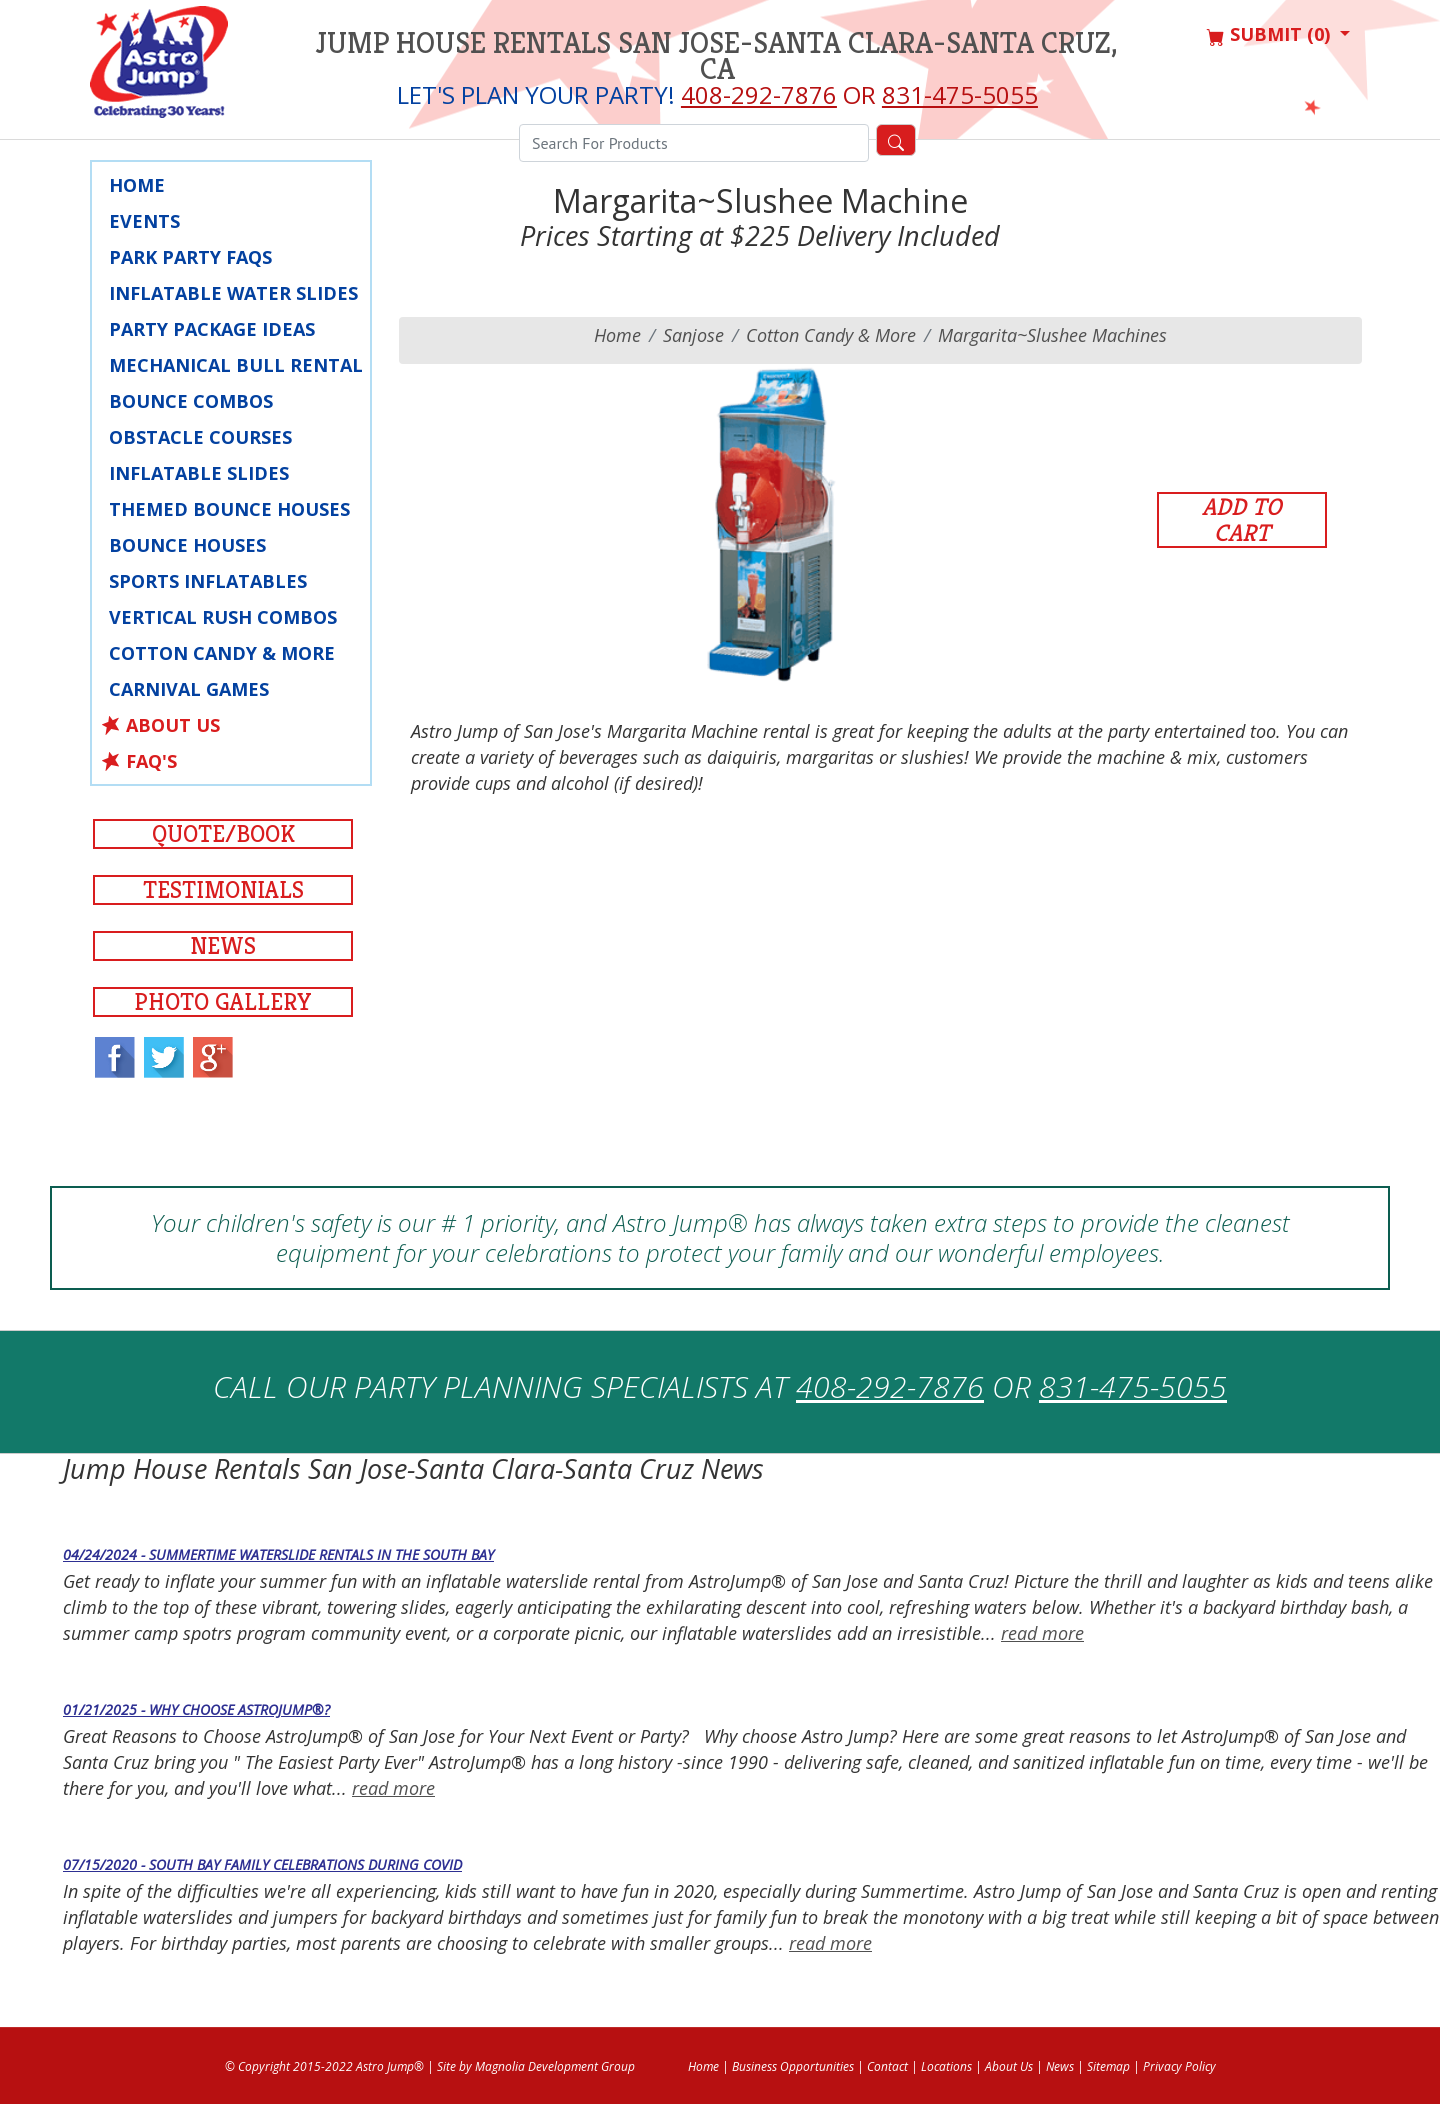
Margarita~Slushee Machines (1052, 335)
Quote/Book (223, 834)
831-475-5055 (960, 94)
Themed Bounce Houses (229, 509)
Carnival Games (189, 689)
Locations (946, 2066)
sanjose (693, 335)
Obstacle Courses (200, 437)
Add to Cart (1242, 520)
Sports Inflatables (208, 581)
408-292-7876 (759, 94)
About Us (173, 725)
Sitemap (1108, 2066)
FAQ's (151, 761)
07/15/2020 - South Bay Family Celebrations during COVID (262, 1864)
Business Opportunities (793, 2066)
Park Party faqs (190, 257)
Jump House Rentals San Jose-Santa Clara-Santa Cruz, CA (717, 56)
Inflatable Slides (199, 473)
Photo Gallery (223, 1002)
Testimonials (223, 890)
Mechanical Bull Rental (236, 365)
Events (144, 221)
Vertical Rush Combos (223, 617)
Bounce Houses (187, 545)
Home (137, 185)
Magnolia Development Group (555, 2066)
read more (1042, 1633)
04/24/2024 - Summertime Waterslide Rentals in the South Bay (278, 1554)
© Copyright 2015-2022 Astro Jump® (324, 2066)
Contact (887, 2066)
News (223, 946)
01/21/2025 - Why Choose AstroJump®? (196, 1709)
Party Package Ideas (212, 329)
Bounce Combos (191, 401)
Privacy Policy (1179, 2066)
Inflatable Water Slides (233, 293)
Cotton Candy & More (222, 653)
